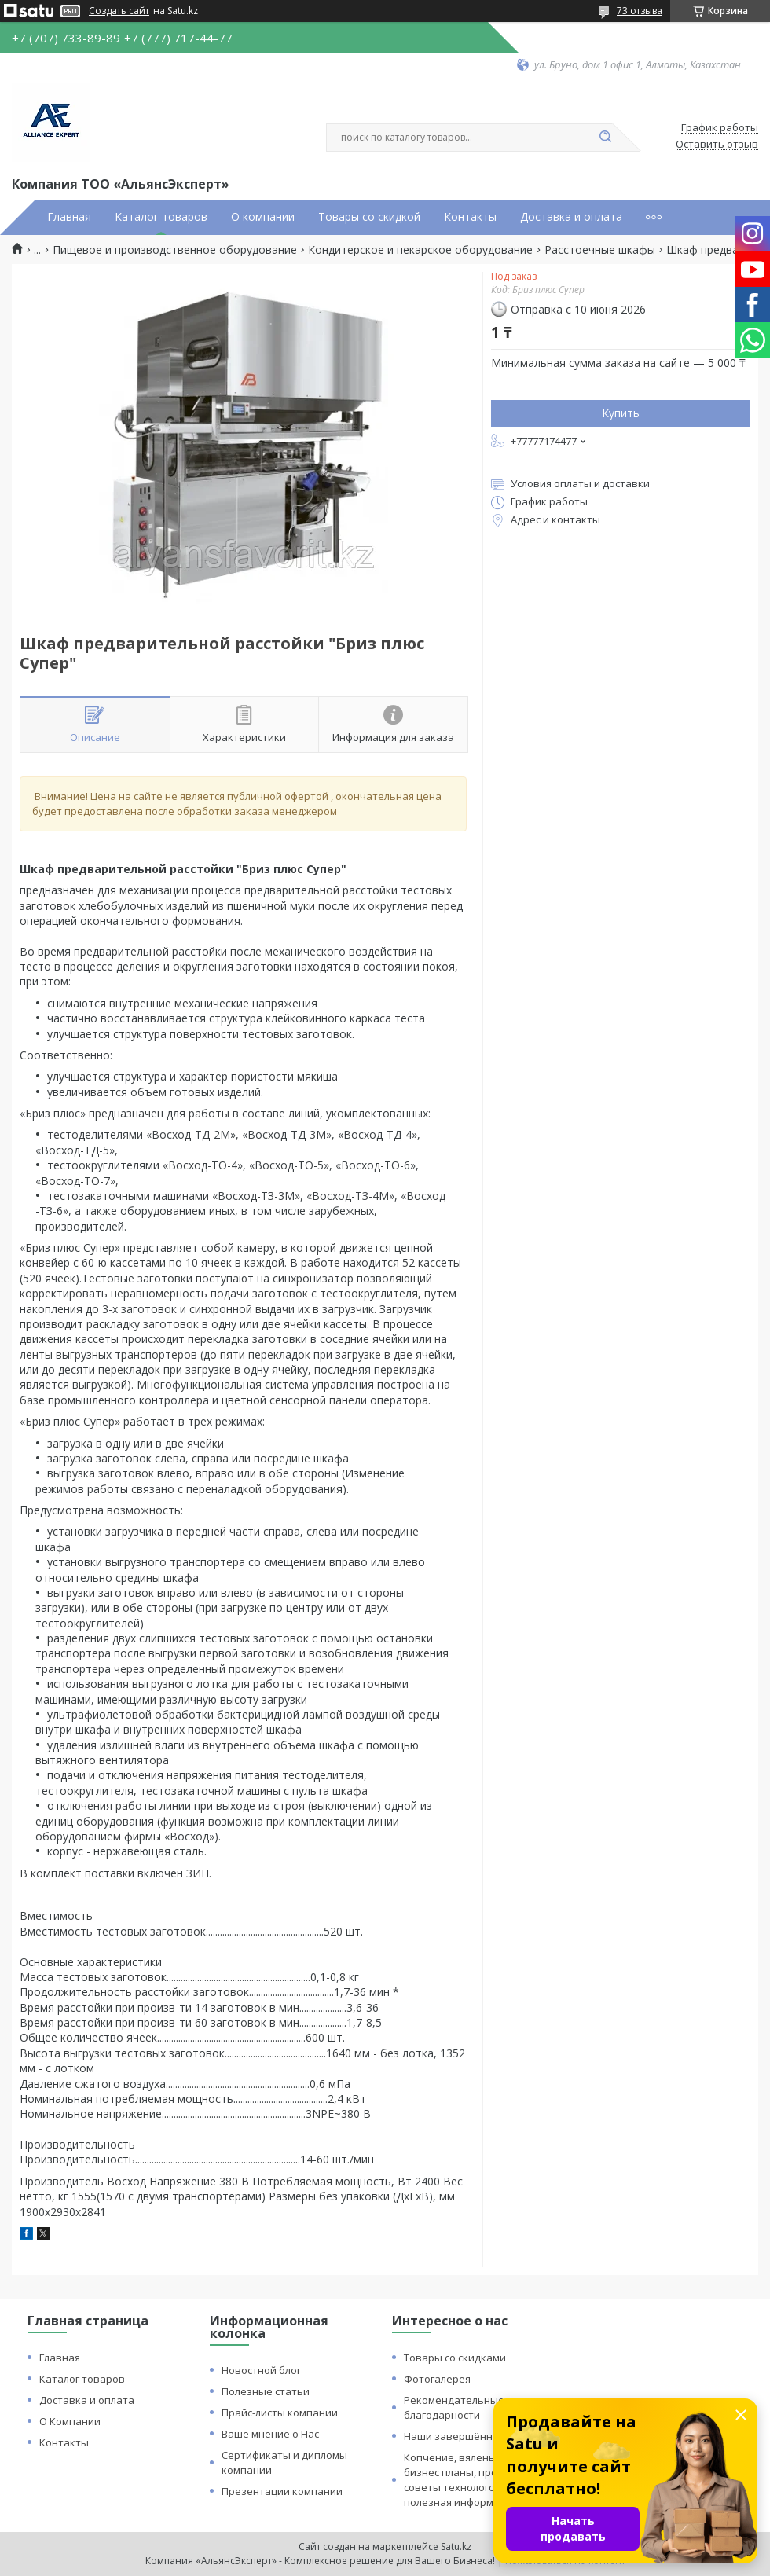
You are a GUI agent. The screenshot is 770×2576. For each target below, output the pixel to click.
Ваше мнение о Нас (270, 2434)
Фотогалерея (437, 2379)
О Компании (70, 2421)
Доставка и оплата (571, 216)
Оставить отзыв (717, 144)
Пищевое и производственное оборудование (175, 250)
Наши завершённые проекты (478, 2436)
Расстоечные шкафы (599, 250)
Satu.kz (456, 2546)
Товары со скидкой (369, 216)
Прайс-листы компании (280, 2412)
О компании (263, 216)
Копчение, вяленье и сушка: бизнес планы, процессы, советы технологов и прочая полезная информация (476, 2479)
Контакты (470, 216)
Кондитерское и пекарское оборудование (420, 250)
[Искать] (605, 137)
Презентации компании (282, 2491)
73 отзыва (639, 10)
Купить (621, 412)
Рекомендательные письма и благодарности (478, 2407)
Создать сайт (119, 11)
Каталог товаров (161, 216)
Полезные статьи (266, 2391)
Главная (69, 216)
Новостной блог (261, 2370)
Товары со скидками (455, 2357)
